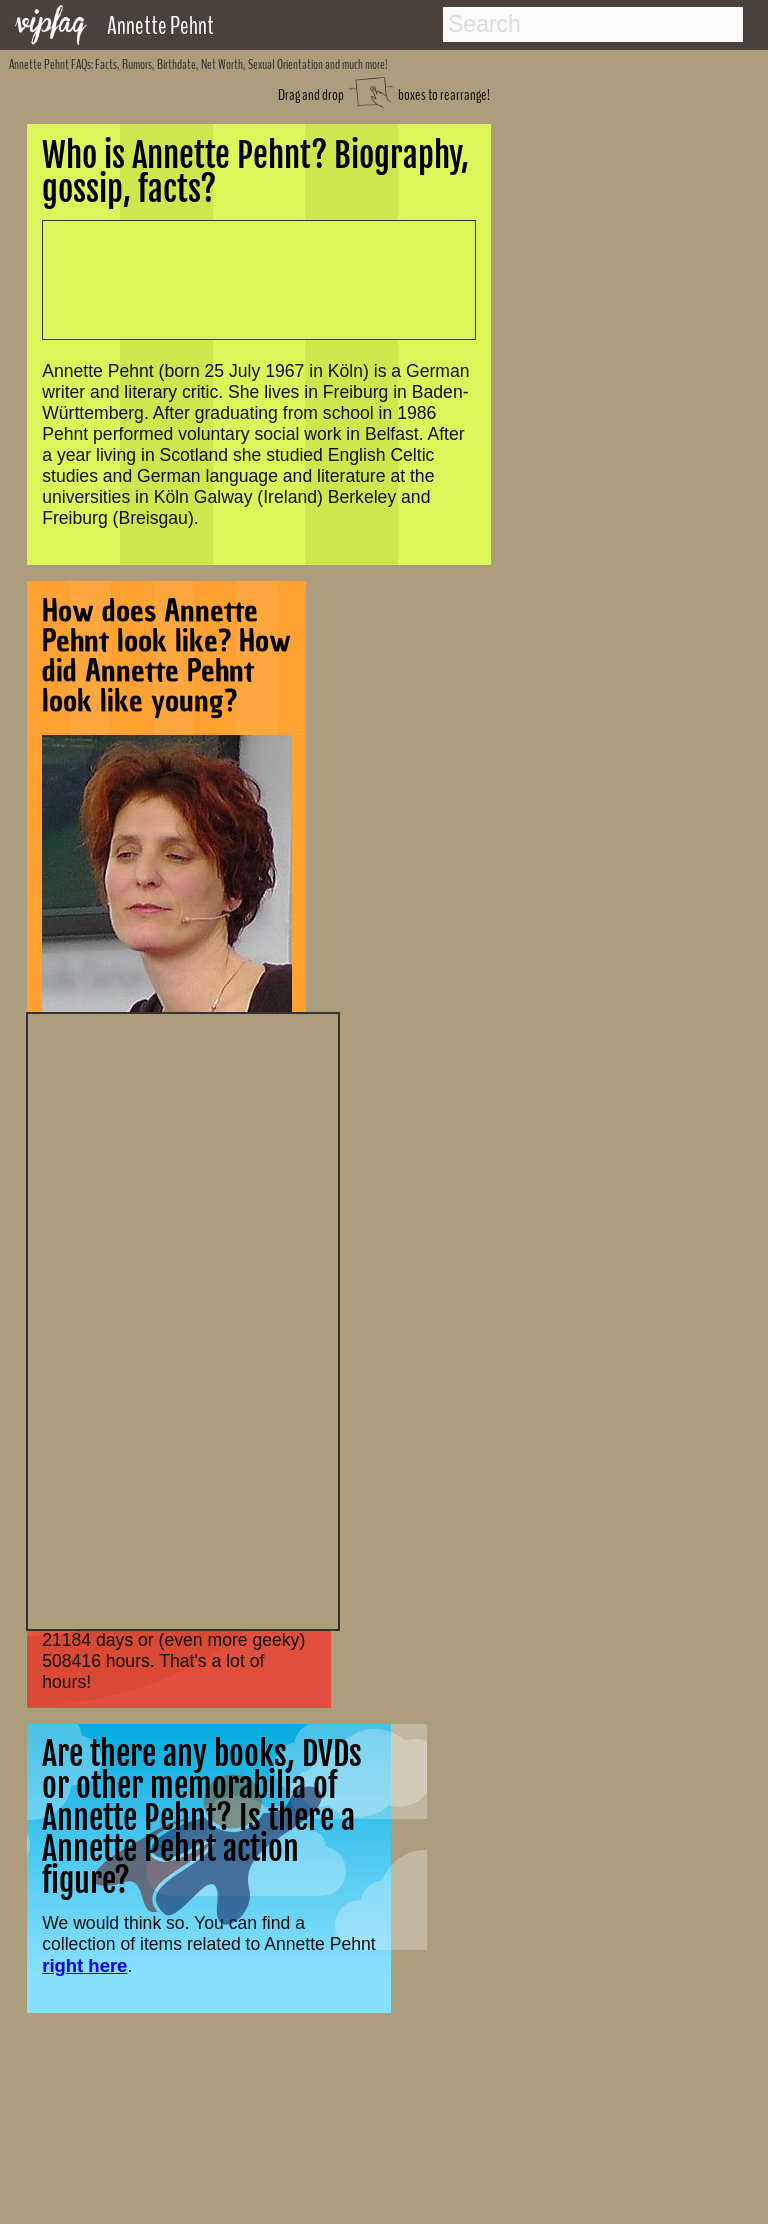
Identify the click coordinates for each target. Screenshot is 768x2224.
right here (84, 1965)
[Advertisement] (183, 1319)
